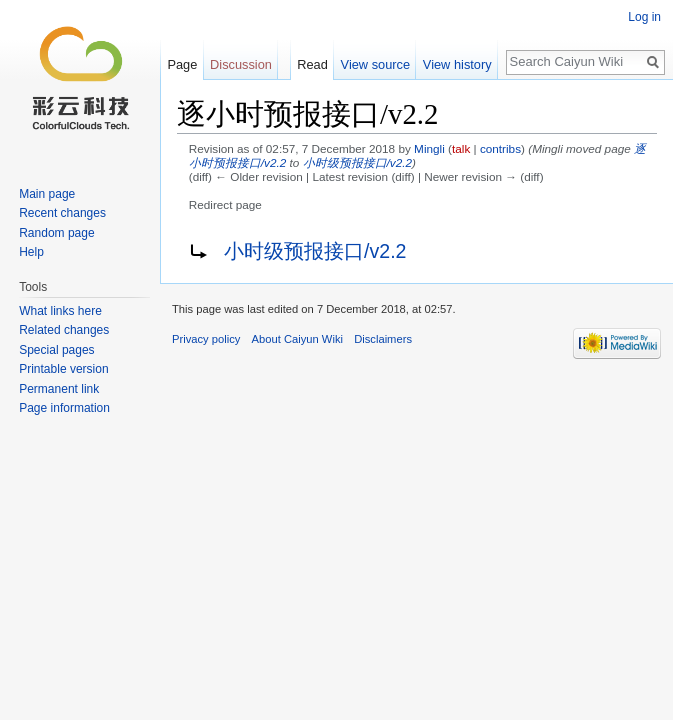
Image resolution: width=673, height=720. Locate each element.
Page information (64, 408)
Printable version (63, 369)
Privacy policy (206, 339)
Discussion (241, 64)
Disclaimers (383, 339)
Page (182, 64)
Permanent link (59, 389)
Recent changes (62, 213)
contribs (500, 148)
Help (31, 252)
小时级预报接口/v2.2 (357, 162)
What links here (60, 311)
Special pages (56, 350)
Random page (56, 233)
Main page (47, 194)
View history (457, 64)
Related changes (64, 330)
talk (461, 148)
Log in (644, 17)
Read (312, 64)
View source (375, 64)
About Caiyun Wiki (297, 339)
